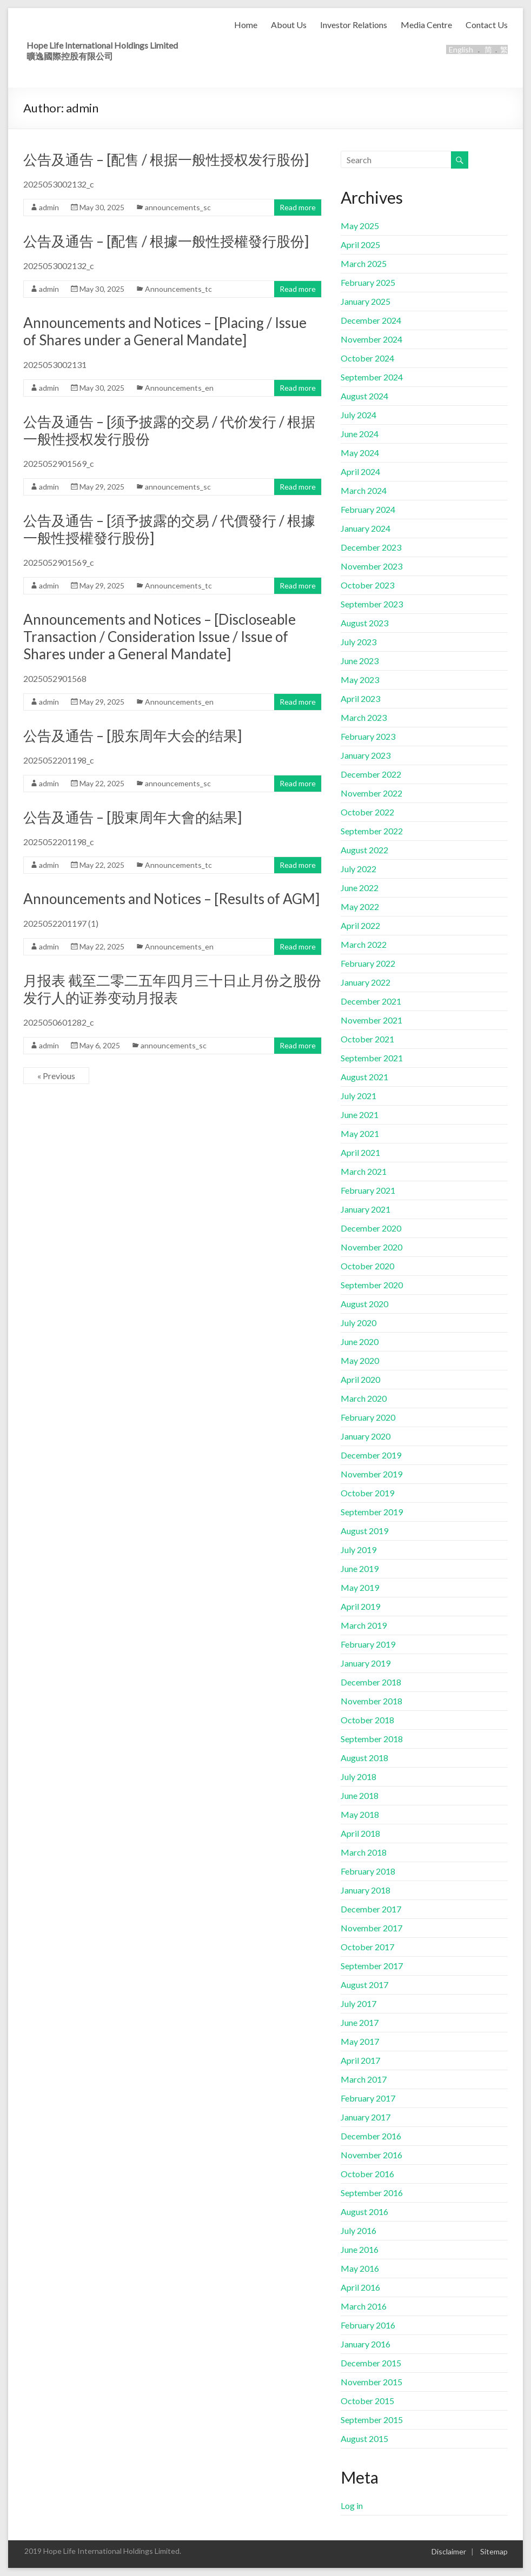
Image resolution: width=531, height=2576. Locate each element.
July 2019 (358, 1549)
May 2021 (360, 1133)
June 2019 (360, 1568)
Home (245, 24)
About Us (289, 24)
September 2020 (372, 1285)
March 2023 (364, 717)
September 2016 (372, 2192)
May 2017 (360, 2041)
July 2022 (358, 869)
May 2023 (360, 679)
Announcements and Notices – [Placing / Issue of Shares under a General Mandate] (165, 331)
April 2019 (360, 1606)
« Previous (56, 1075)
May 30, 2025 (101, 207)
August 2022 (364, 850)
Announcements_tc (178, 288)
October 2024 (367, 358)
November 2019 (371, 1474)
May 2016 (360, 2268)
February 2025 (368, 282)
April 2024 (360, 471)
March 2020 (364, 1398)
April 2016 (360, 2287)
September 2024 (372, 377)
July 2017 (358, 2003)
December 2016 (371, 2136)
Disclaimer (449, 2551)
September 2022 (372, 831)
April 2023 (360, 698)
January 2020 (365, 1436)
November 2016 (371, 2155)
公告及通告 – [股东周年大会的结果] (132, 735)
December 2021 (371, 1001)
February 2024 (368, 509)
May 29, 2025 (101, 486)
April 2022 (360, 925)
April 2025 (360, 244)
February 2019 (368, 1644)
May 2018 (360, 1814)
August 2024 (364, 396)
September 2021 (372, 1058)
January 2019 (365, 1663)
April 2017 (360, 2060)
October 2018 (367, 1720)
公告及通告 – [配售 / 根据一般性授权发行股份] (166, 159)
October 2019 (367, 1493)
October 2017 (367, 1947)
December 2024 (371, 320)
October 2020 (367, 1266)
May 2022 (360, 906)
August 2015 (364, 2438)
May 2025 (360, 225)
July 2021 (358, 1095)
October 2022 (367, 812)
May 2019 (360, 1587)
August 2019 (364, 1530)
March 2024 (364, 490)
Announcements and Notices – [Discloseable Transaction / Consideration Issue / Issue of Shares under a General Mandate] (159, 637)
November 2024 (371, 339)
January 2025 (365, 301)
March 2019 (364, 1625)
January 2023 (365, 755)
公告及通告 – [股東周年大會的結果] (132, 817)
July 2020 (358, 1322)
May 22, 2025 (101, 783)
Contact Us (487, 24)
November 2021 (371, 1020)
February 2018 (368, 1871)
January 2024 (365, 528)
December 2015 (371, 2363)
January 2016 (365, 2344)
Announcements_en (179, 387)
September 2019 (372, 1512)
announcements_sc (178, 207)
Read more (298, 207)
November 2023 (371, 566)
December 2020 (371, 1228)
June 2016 (360, 2249)
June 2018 (360, 1795)
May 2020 (360, 1360)
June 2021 (360, 1114)
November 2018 (371, 1701)
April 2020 (360, 1379)
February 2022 (368, 963)
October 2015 (367, 2401)
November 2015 (371, 2382)
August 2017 (364, 1984)
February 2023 (368, 736)
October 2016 (367, 2174)
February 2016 (368, 2325)
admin (49, 207)
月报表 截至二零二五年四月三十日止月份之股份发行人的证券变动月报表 (172, 989)
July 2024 (358, 415)
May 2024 (360, 452)
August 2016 (364, 2211)
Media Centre (426, 24)
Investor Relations (353, 24)
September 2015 (372, 2419)
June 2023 (360, 660)
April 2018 (360, 1833)
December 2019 (371, 1455)
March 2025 (364, 263)
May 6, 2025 (99, 1045)
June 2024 (360, 434)
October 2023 (367, 585)
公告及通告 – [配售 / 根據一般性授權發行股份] (166, 241)
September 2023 (372, 604)
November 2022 (371, 793)
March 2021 (364, 1171)
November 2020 (371, 1247)
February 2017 (368, 2098)
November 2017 (371, 1928)
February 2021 (368, 1190)
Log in (352, 2505)
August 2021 (364, 1077)
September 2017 (372, 1966)
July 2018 (358, 1776)
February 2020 (368, 1417)
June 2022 (360, 887)
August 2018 (364, 1757)
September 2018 (372, 1739)
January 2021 (365, 1209)
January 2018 (365, 1890)
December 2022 (371, 774)
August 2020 (364, 1304)
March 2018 (364, 1852)
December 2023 (371, 547)
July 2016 (358, 2230)
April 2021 (360, 1152)
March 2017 (364, 2079)
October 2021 (367, 1039)
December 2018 (371, 1682)
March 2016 (364, 2306)
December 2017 (371, 1909)
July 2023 (358, 642)
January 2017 (365, 2117)
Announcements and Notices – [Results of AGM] (171, 898)
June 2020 (360, 1341)
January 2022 (365, 982)
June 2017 (360, 2022)
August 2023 (364, 623)
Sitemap (494, 2551)
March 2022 (364, 944)
